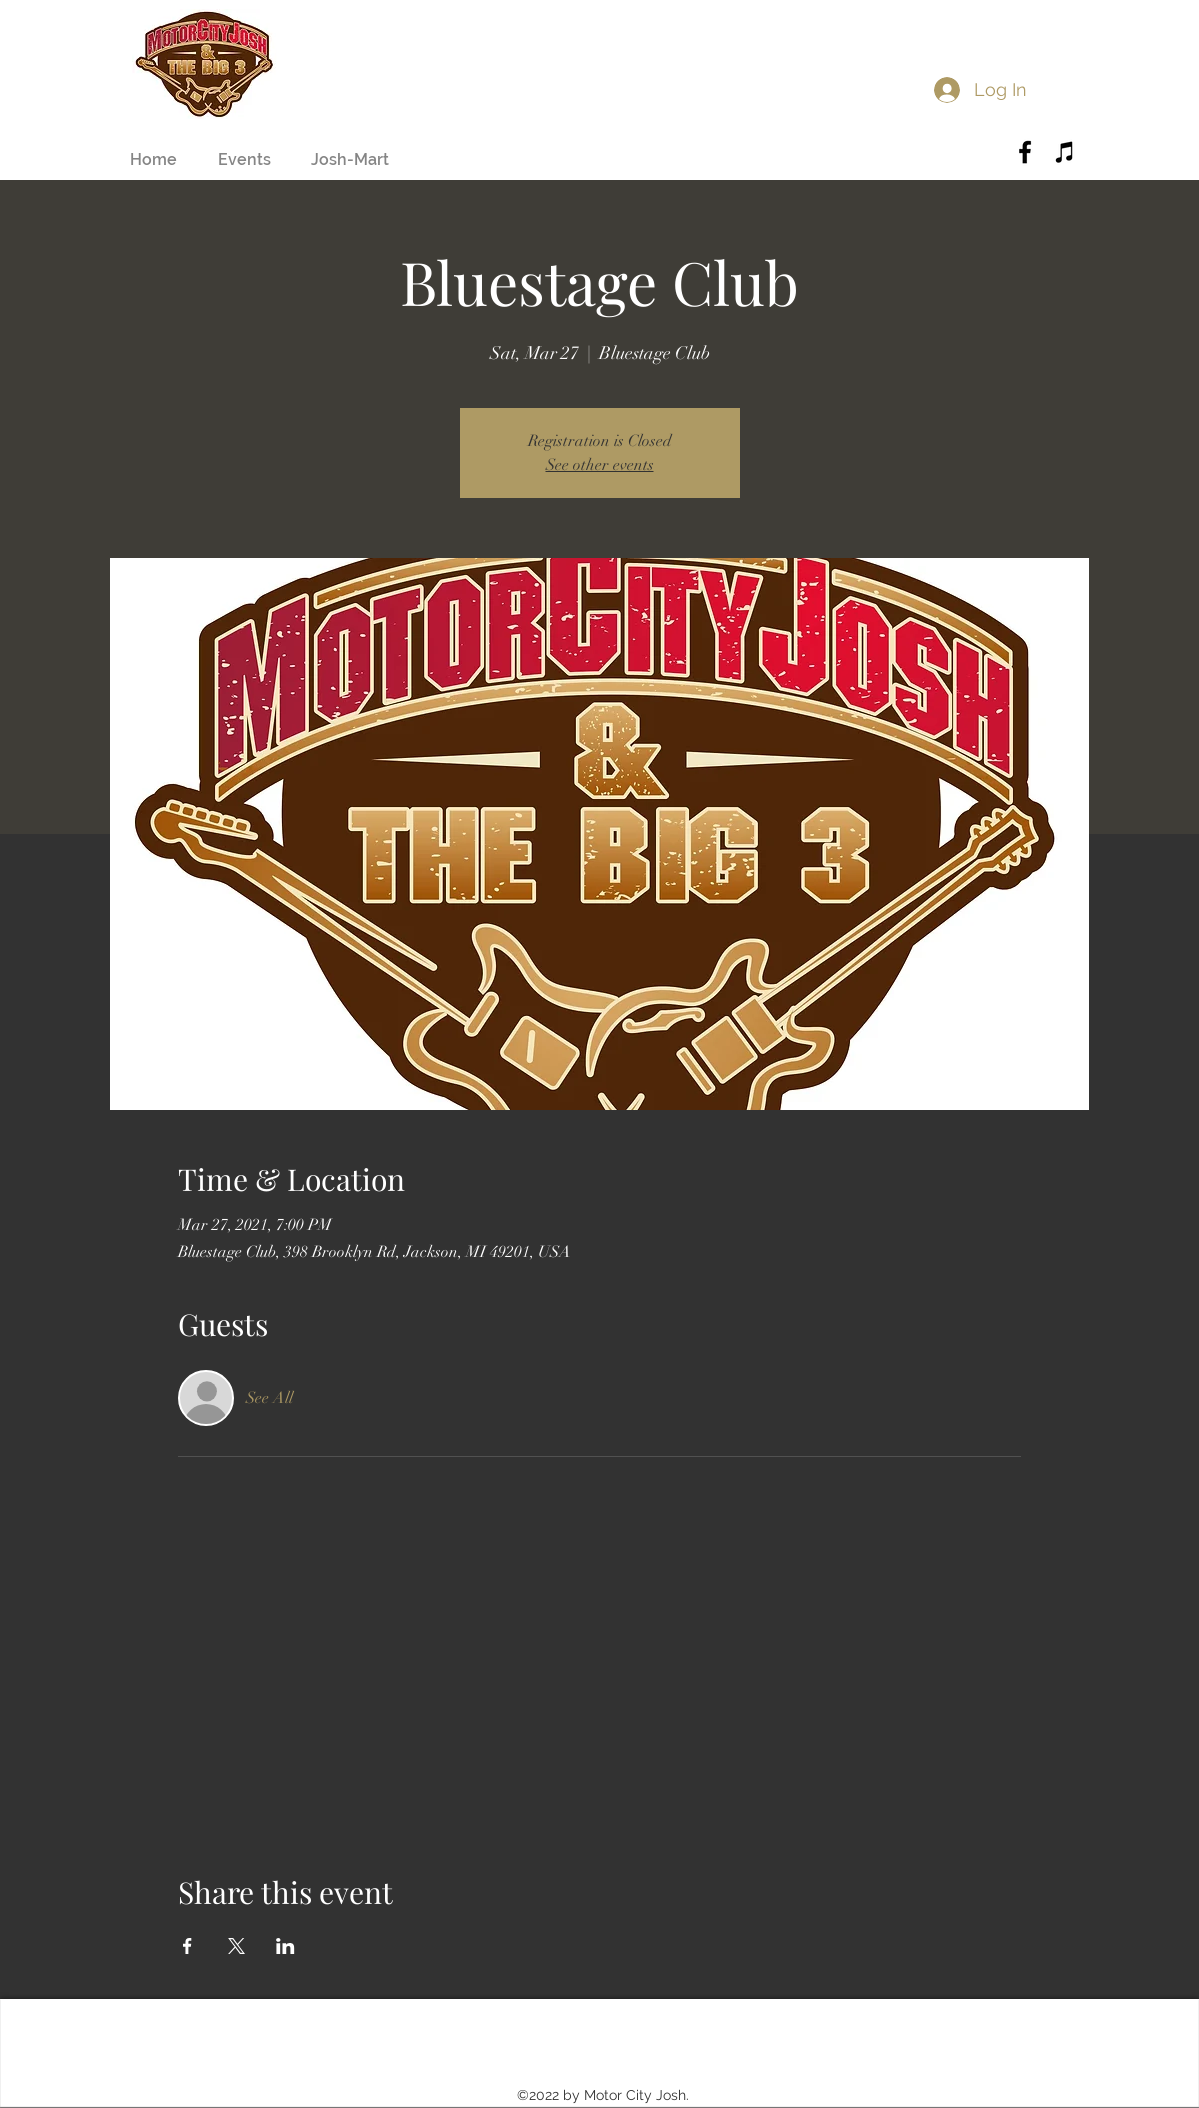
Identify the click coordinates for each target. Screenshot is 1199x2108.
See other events (600, 465)
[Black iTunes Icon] (1065, 152)
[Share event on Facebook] (187, 1946)
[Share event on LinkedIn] (285, 1946)
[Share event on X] (236, 1946)
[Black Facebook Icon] (1025, 152)
